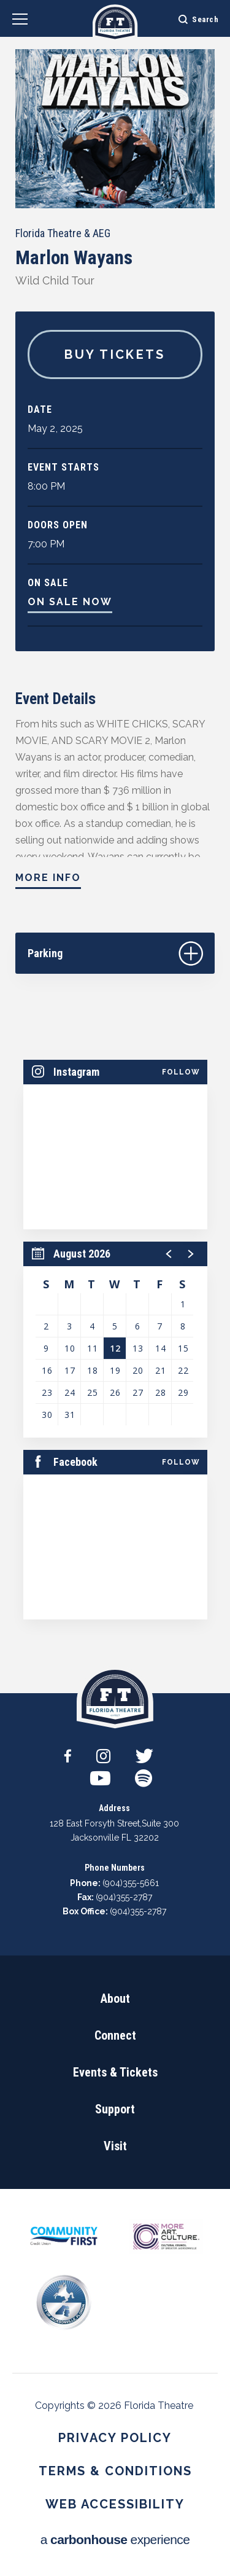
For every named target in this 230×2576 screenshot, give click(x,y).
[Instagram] (103, 1752)
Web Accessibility (115, 2504)
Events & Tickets (115, 2072)
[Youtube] (100, 1774)
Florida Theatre (115, 23)
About (115, 1998)
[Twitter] (144, 1752)
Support (115, 2109)
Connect (115, 2035)
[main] (115, 846)
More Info (48, 877)
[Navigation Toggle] (20, 21)
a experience (115, 2539)
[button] (169, 1254)
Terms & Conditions (115, 2471)
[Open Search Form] (189, 18)
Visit (115, 2146)
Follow (181, 1072)
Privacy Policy (115, 2437)
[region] (115, 1340)
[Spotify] (143, 1774)
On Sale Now (70, 602)
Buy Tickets (115, 354)
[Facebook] (68, 1752)
